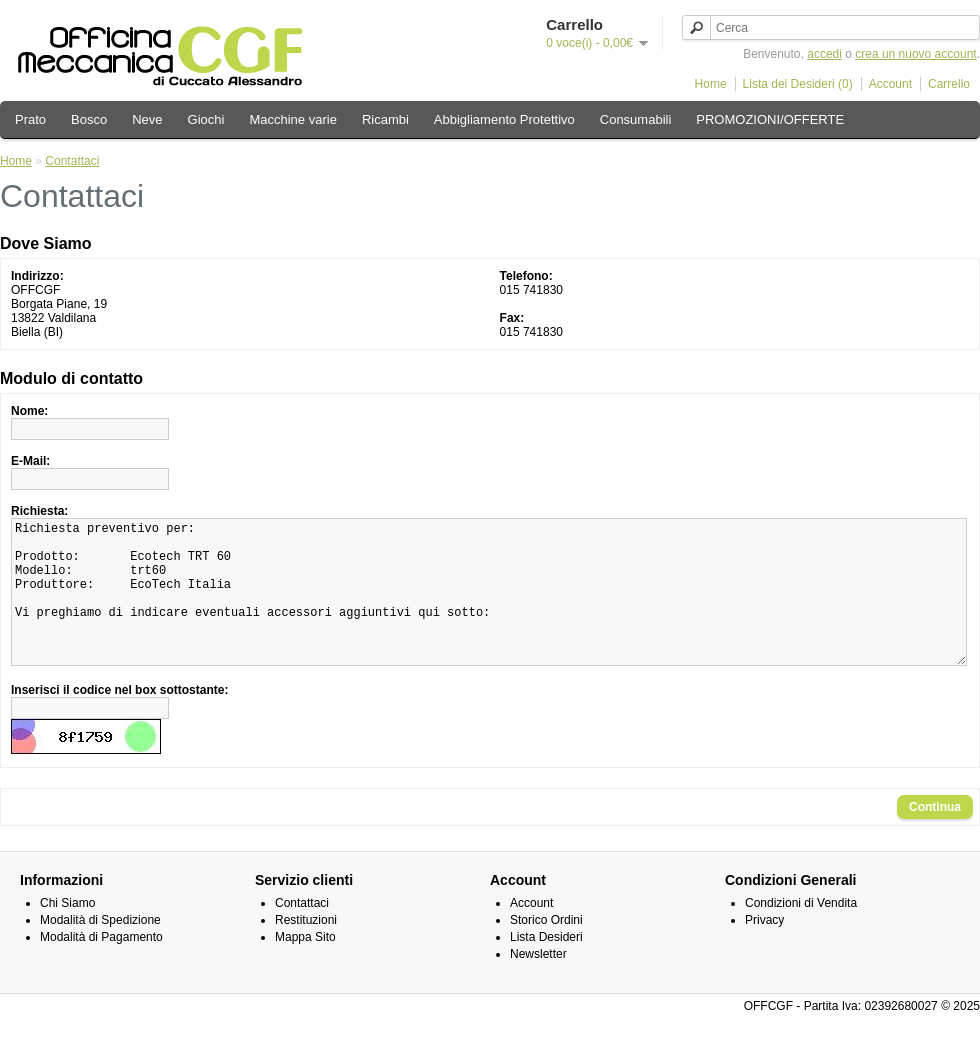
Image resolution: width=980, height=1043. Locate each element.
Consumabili (636, 119)
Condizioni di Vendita (801, 933)
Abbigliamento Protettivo (504, 119)
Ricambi (385, 119)
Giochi (206, 119)
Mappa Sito (305, 967)
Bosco (89, 119)
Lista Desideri (546, 967)
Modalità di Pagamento (101, 967)
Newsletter (538, 984)
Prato (30, 119)
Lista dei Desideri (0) (798, 84)
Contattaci (72, 161)
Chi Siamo (67, 933)
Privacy (764, 950)
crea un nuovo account (915, 54)
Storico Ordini (546, 950)
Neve (147, 119)
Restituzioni (306, 950)
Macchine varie (292, 119)
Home (711, 84)
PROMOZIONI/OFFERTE (770, 119)
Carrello (949, 84)
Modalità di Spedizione (100, 950)
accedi (824, 54)
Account (890, 84)
